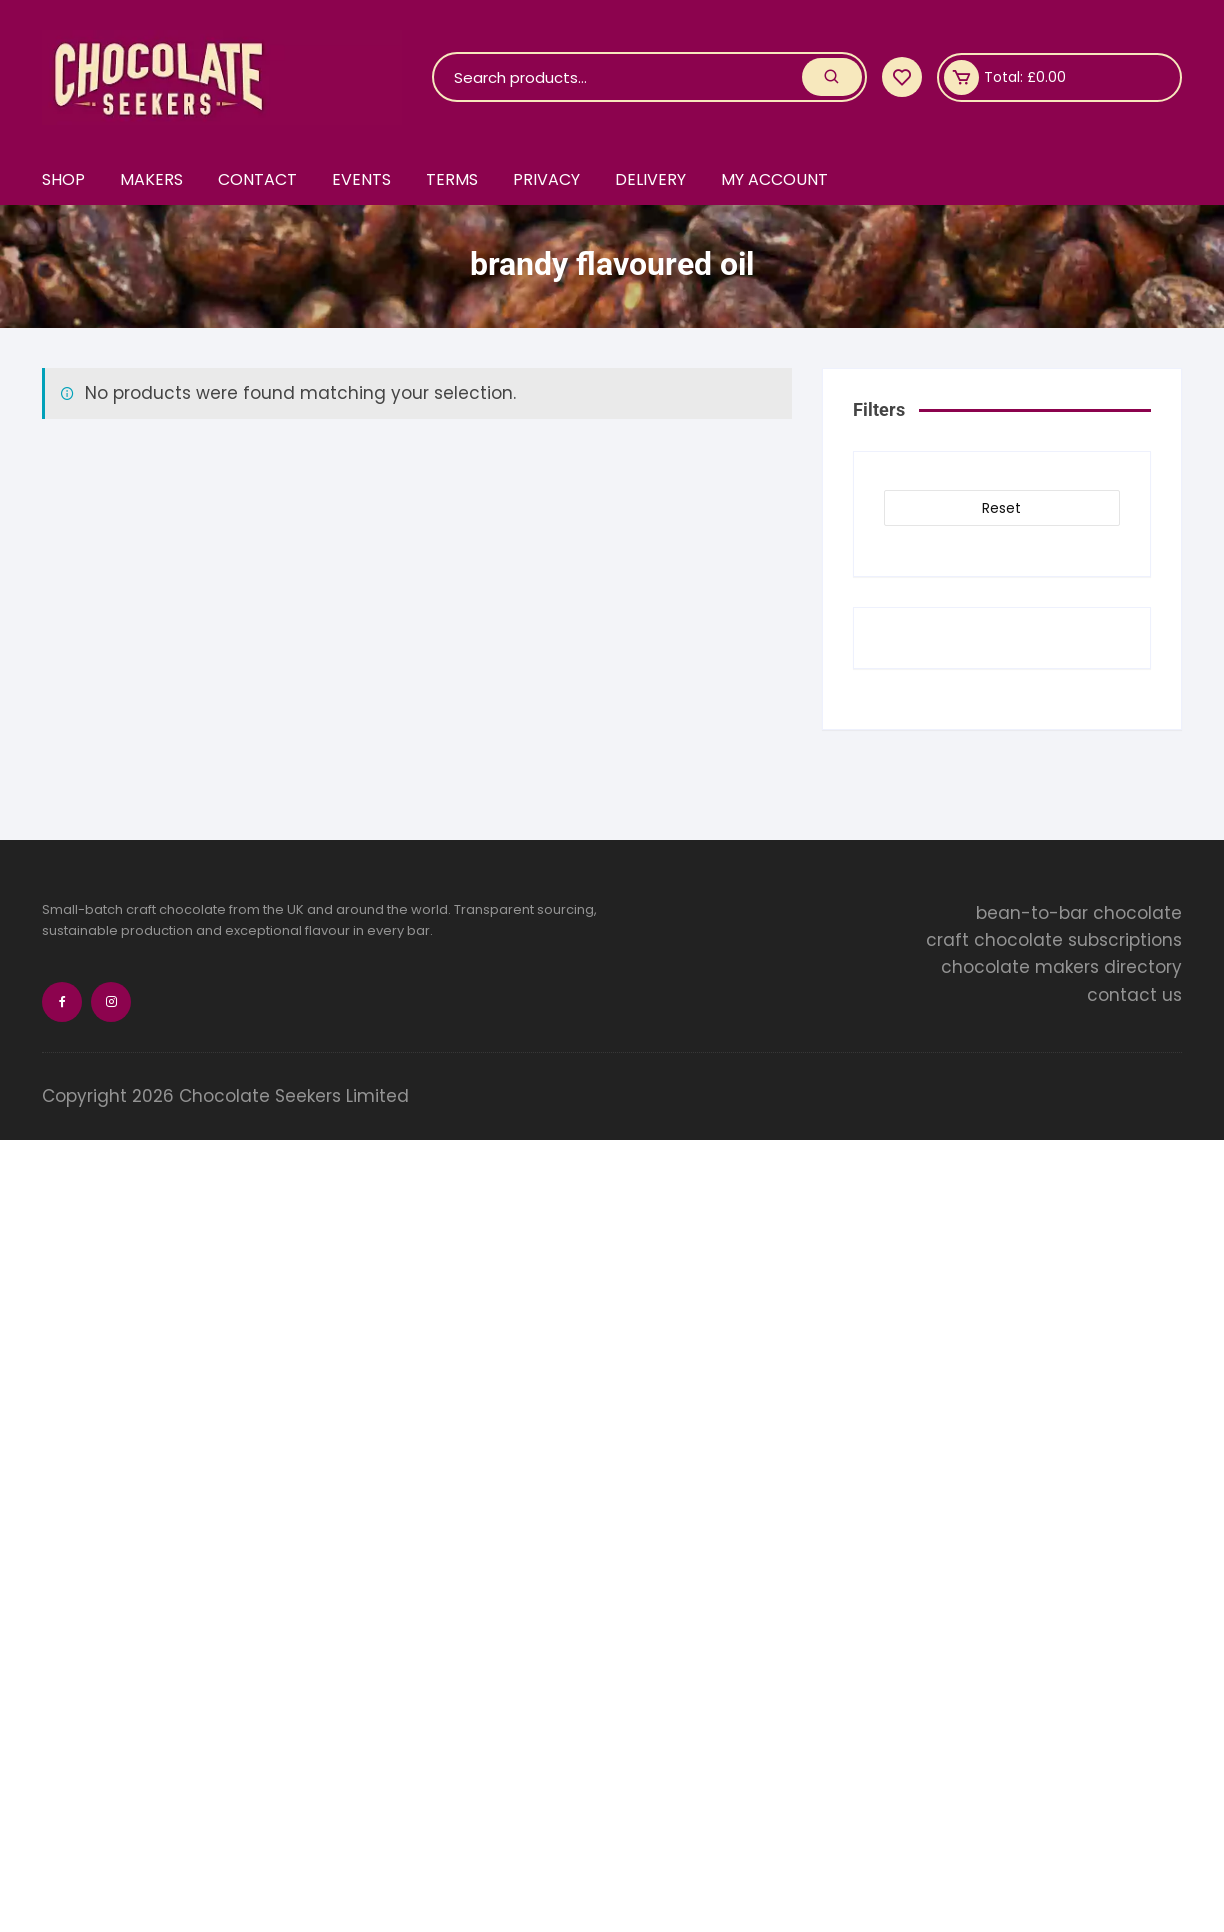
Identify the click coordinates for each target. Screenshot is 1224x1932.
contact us (1134, 995)
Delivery (650, 179)
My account (774, 179)
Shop (63, 179)
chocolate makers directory (1061, 967)
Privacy (546, 179)
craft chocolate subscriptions (1054, 940)
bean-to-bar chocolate (1079, 913)
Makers (151, 179)
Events (361, 179)
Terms (452, 179)
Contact (257, 179)
